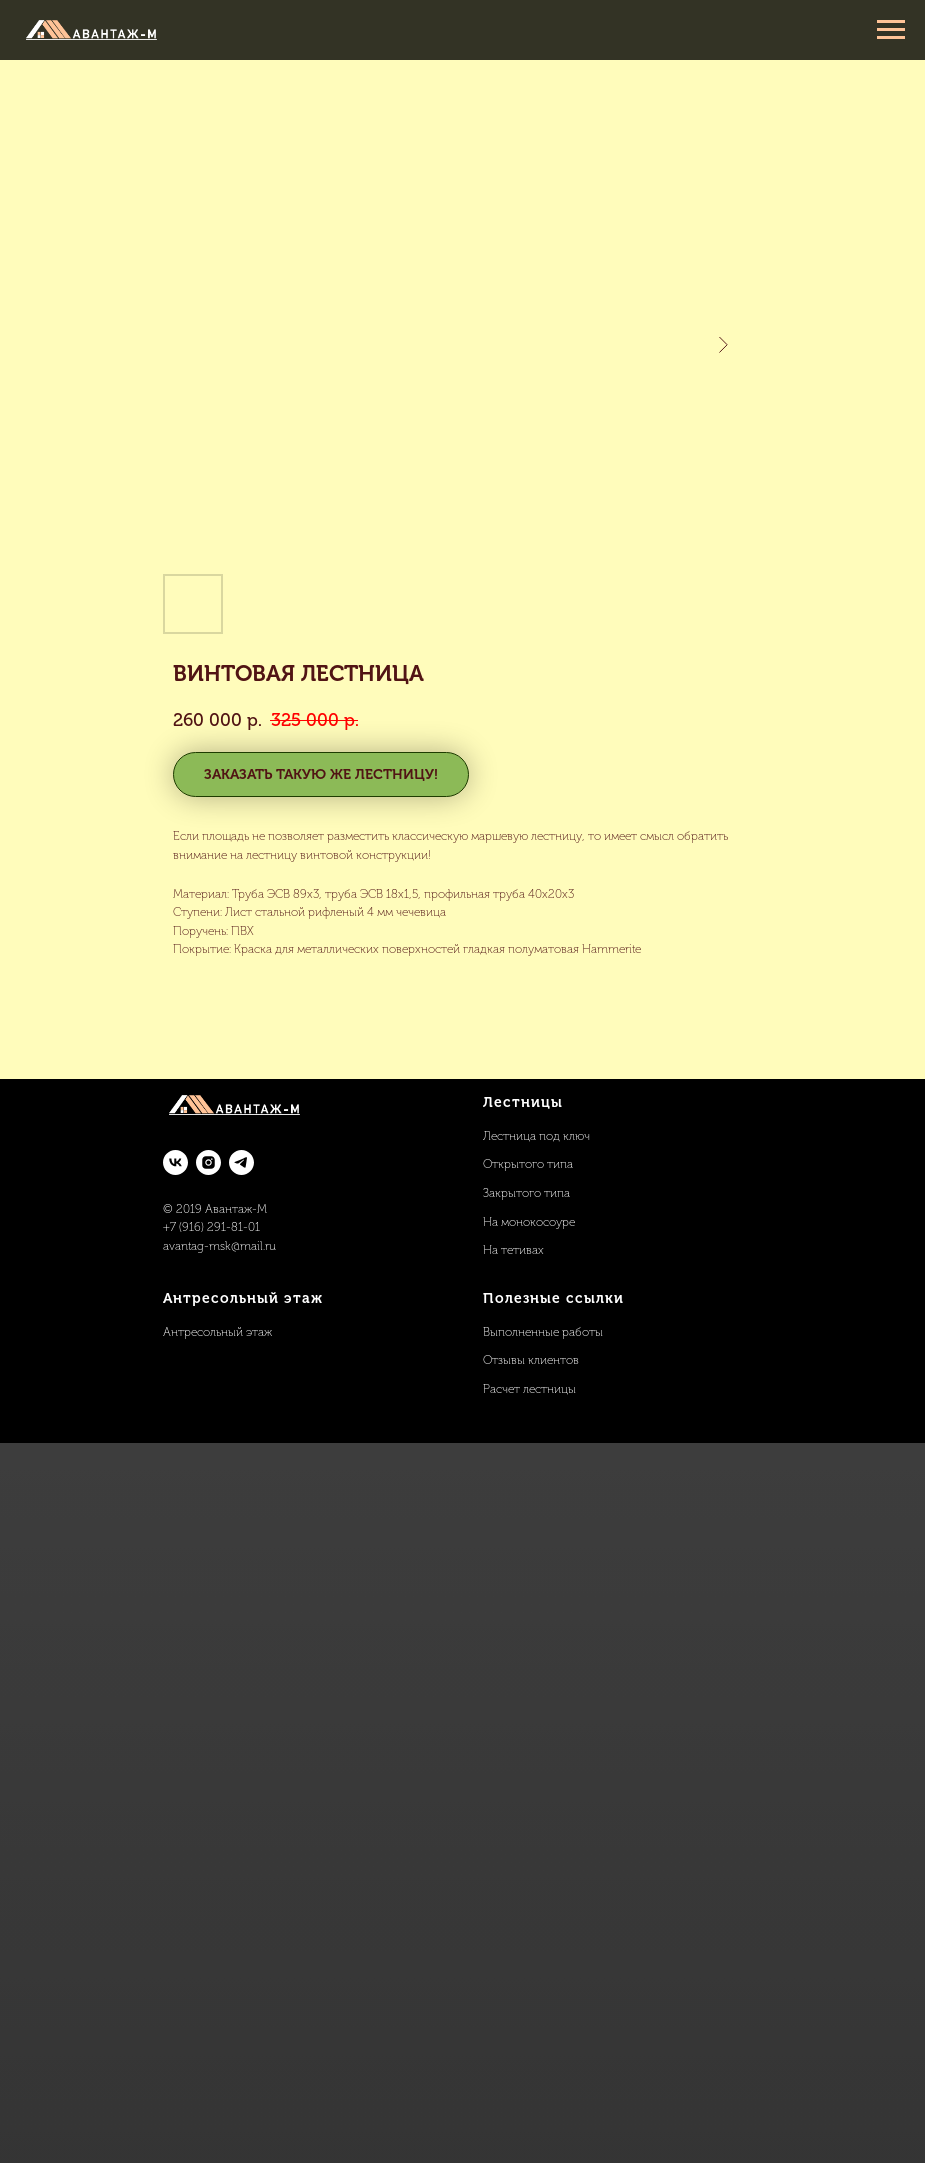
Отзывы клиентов (531, 1360)
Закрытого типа (526, 1193)
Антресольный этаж (217, 1332)
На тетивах (513, 1250)
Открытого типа (528, 1164)
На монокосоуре (529, 1222)
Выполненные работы (543, 1332)
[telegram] (241, 1162)
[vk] (175, 1162)
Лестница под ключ (536, 1136)
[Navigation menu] (891, 30)
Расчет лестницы (529, 1389)
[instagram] (208, 1162)
